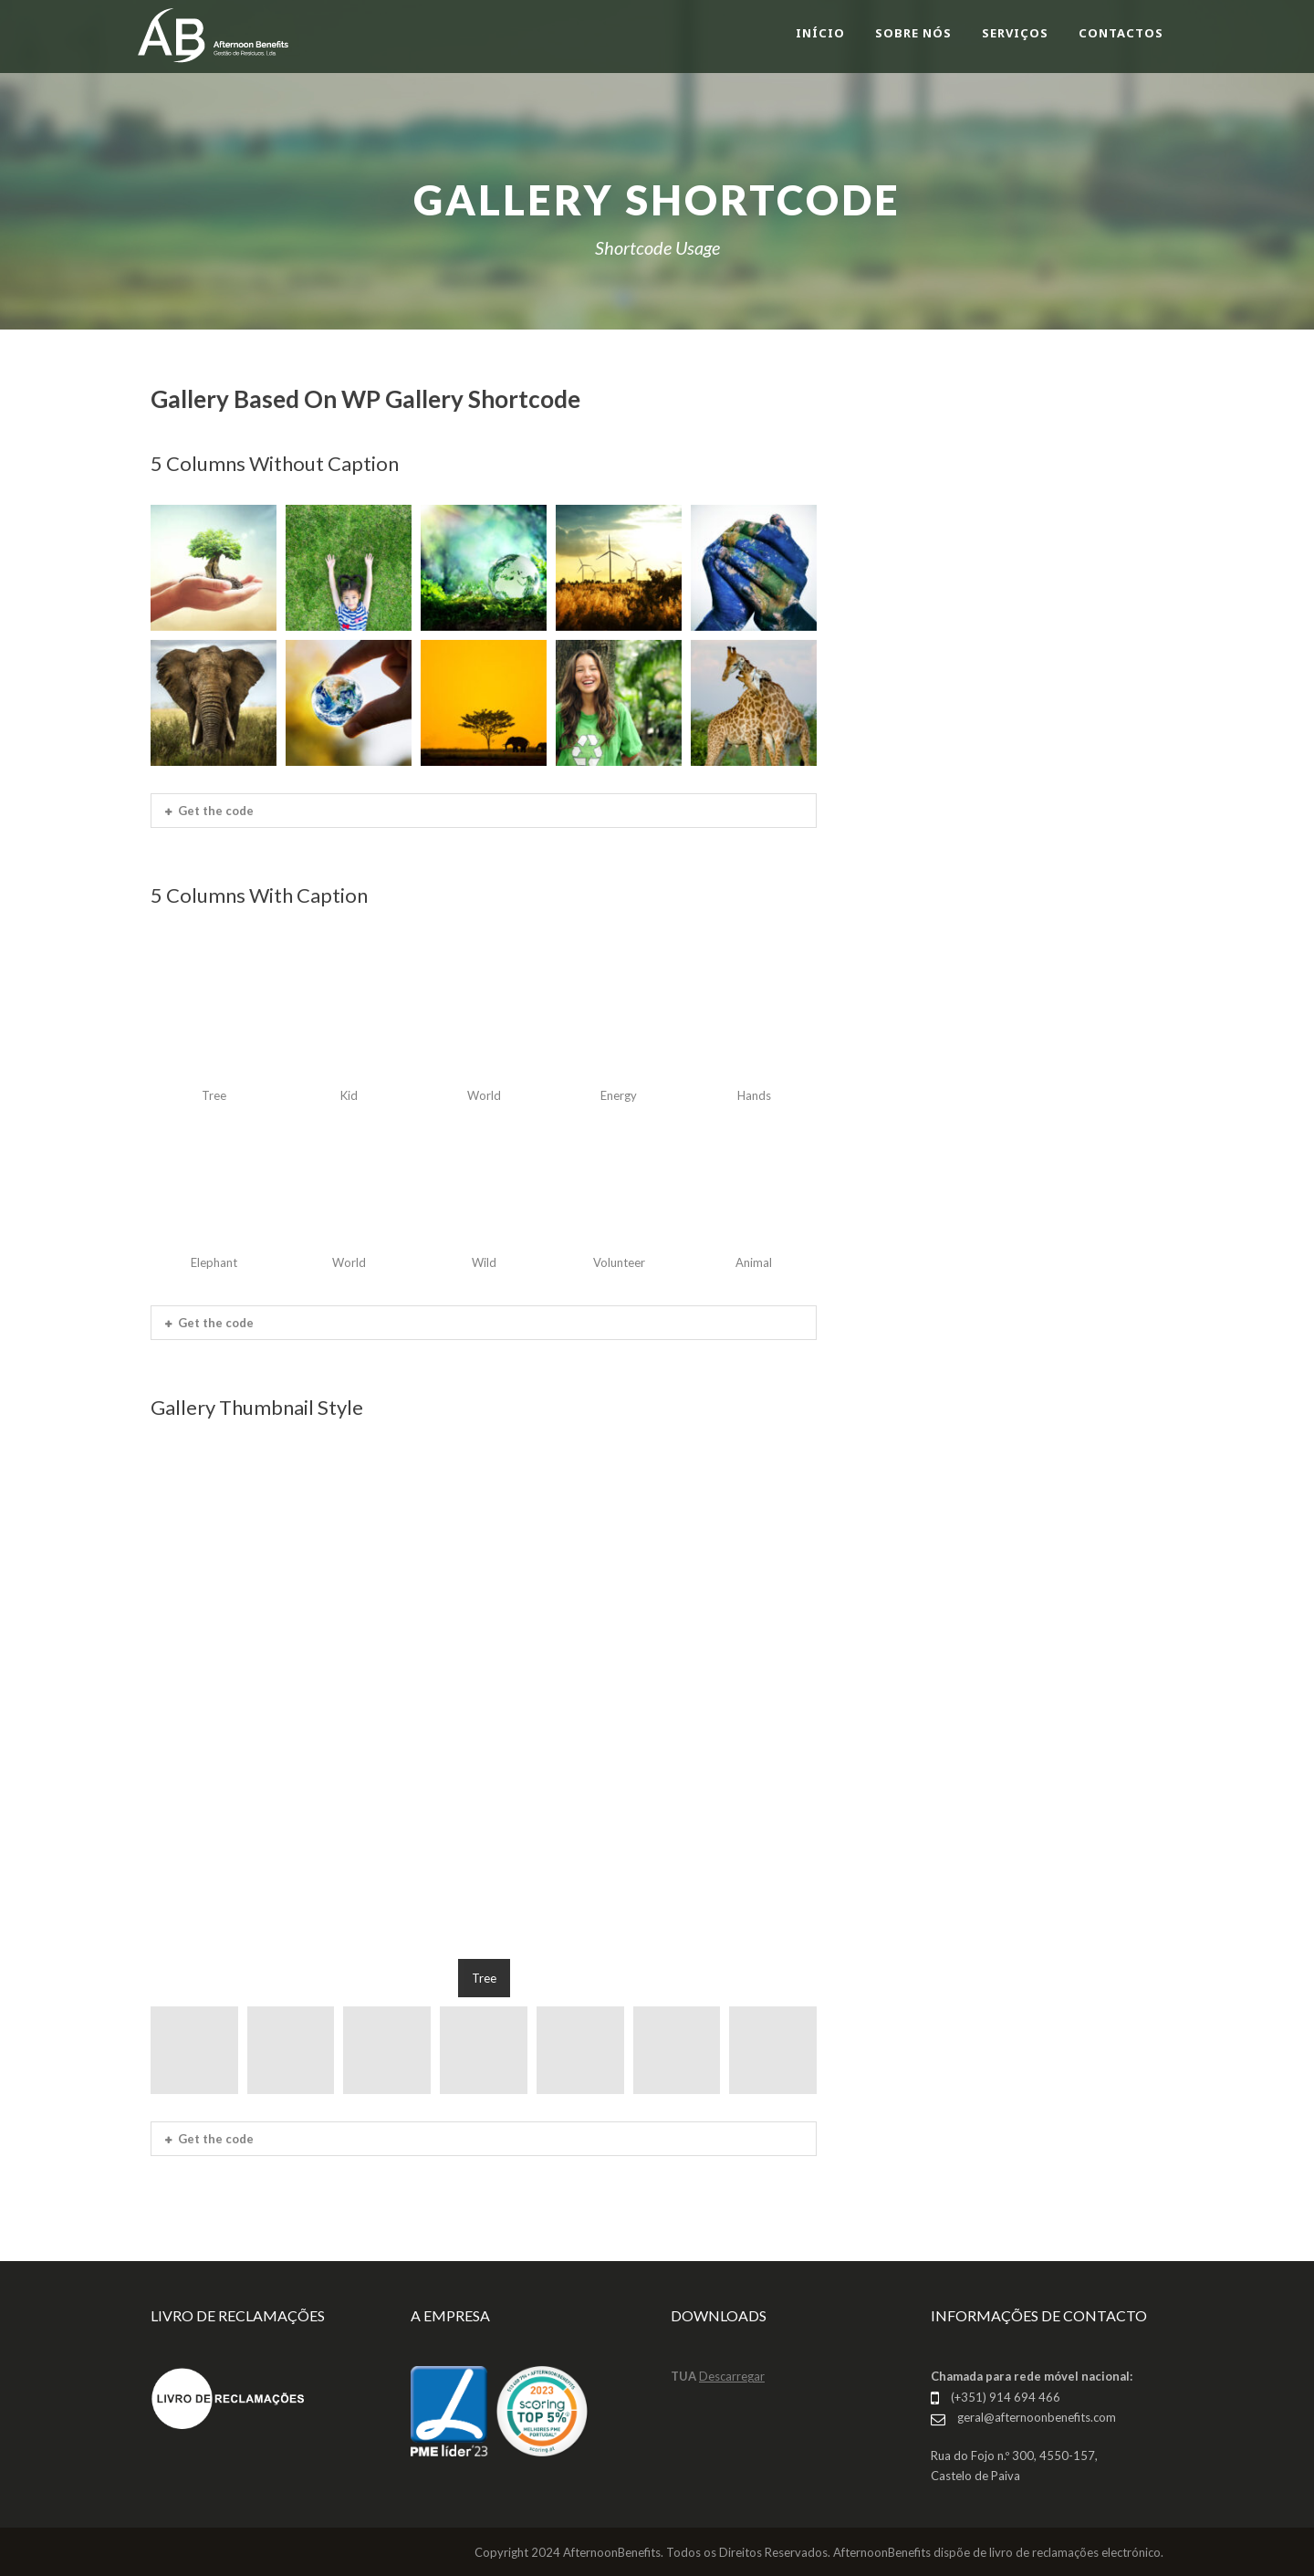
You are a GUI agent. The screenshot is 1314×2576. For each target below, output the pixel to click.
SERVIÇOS (1015, 33)
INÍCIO (820, 33)
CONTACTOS (1121, 33)
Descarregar (732, 2376)
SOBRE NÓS (913, 33)
